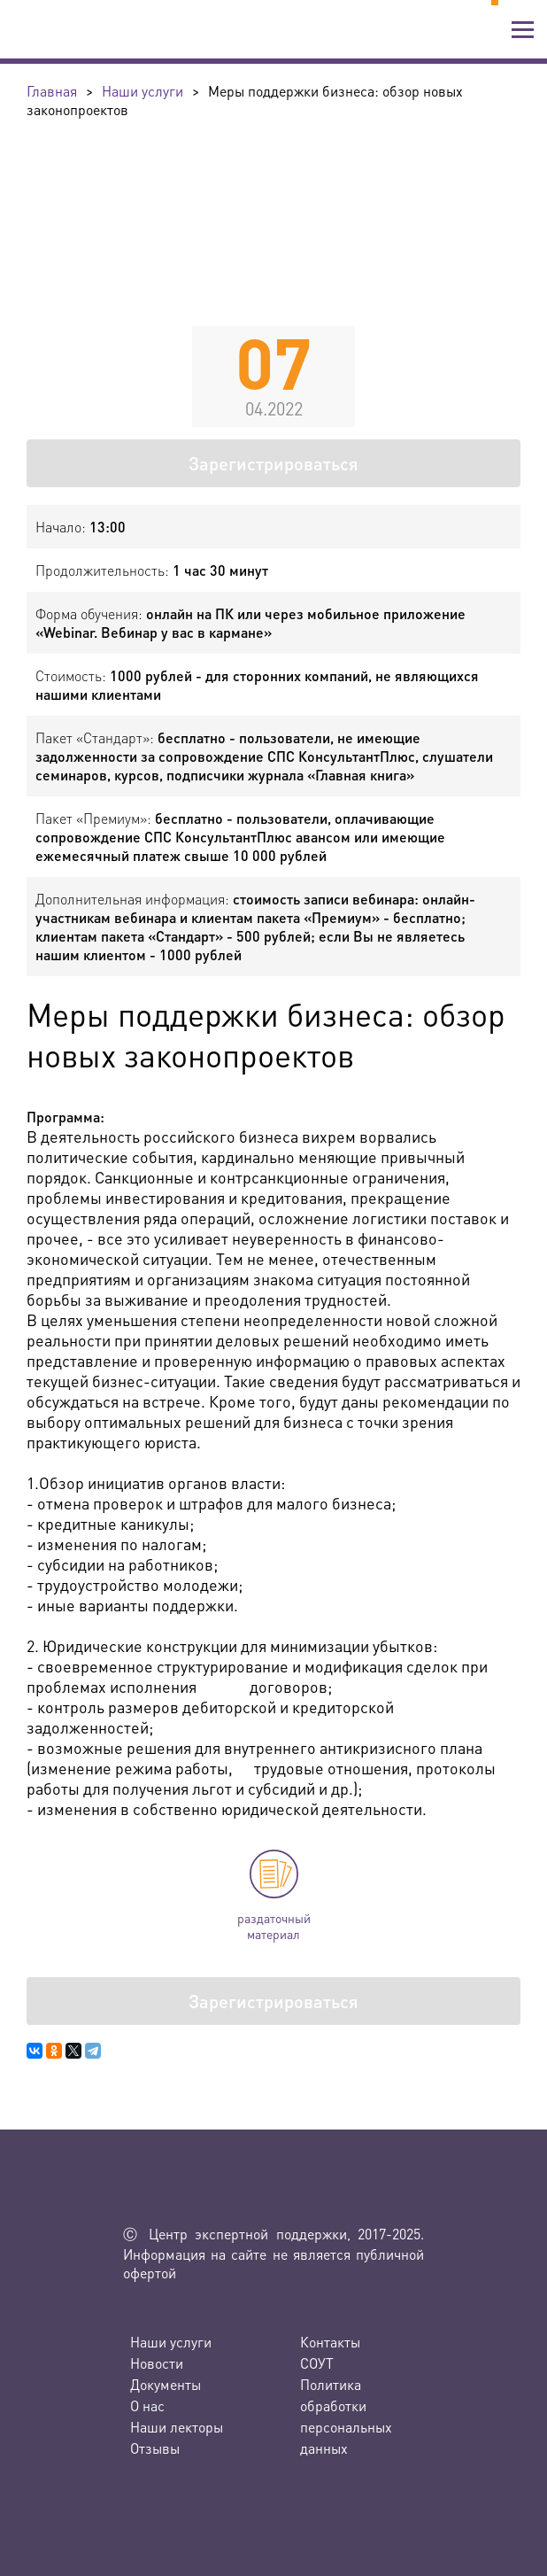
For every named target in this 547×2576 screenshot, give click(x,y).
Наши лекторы (176, 2426)
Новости (156, 2363)
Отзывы (155, 2448)
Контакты (330, 2341)
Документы (165, 2384)
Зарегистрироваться (273, 463)
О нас (147, 2405)
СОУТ (317, 2363)
